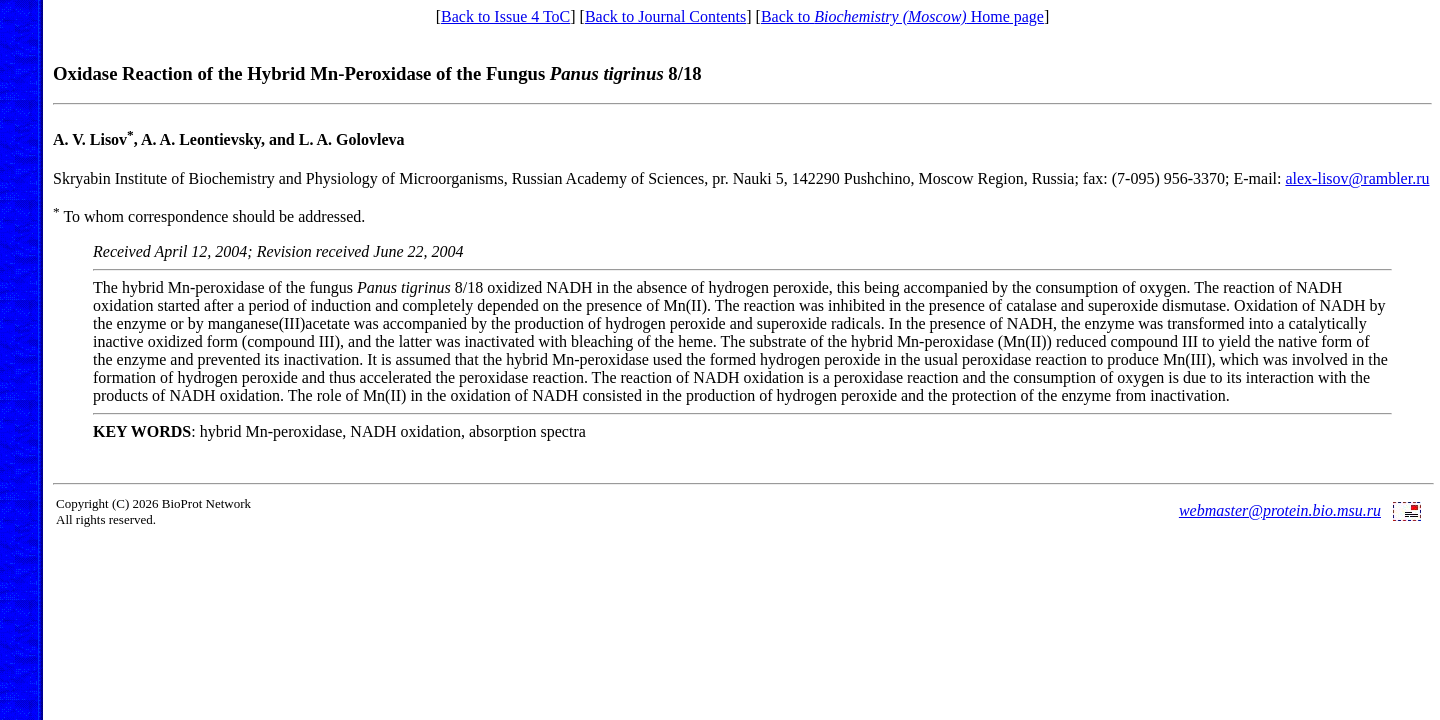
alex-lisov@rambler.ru (1357, 178)
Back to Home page (902, 16)
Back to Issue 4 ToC (505, 16)
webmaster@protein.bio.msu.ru (1280, 510)
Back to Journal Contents (665, 16)
